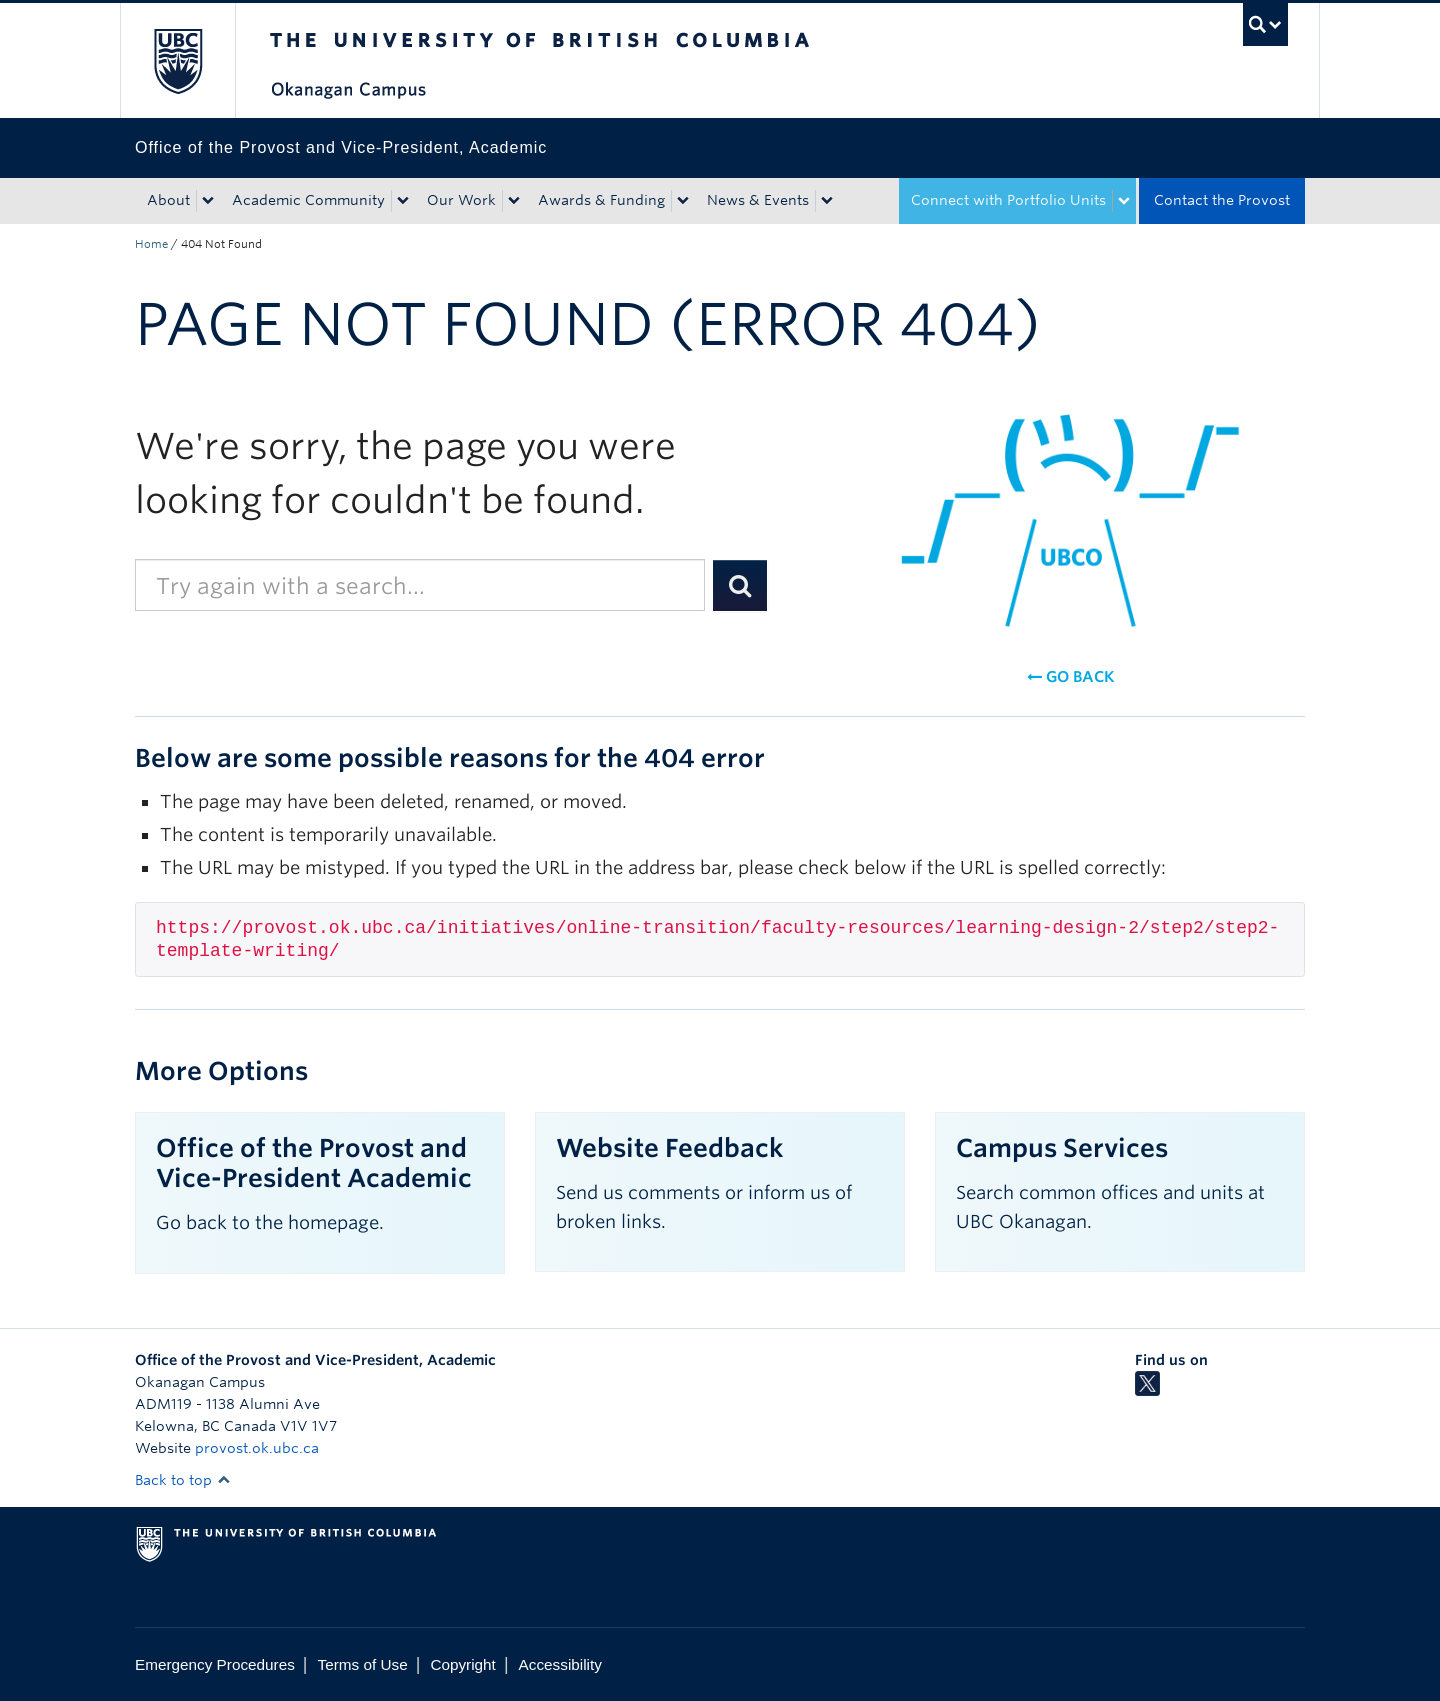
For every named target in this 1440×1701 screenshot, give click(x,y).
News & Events (758, 200)
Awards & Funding (601, 200)
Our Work (461, 200)
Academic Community (308, 200)
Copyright (462, 1664)
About (168, 200)
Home (151, 244)
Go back (1070, 677)
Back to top (183, 1480)
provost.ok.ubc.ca (257, 1448)
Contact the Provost (1222, 200)
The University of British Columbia (177, 60)
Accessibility (560, 1664)
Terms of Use (363, 1664)
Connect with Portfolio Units (1008, 200)
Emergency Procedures (215, 1664)
